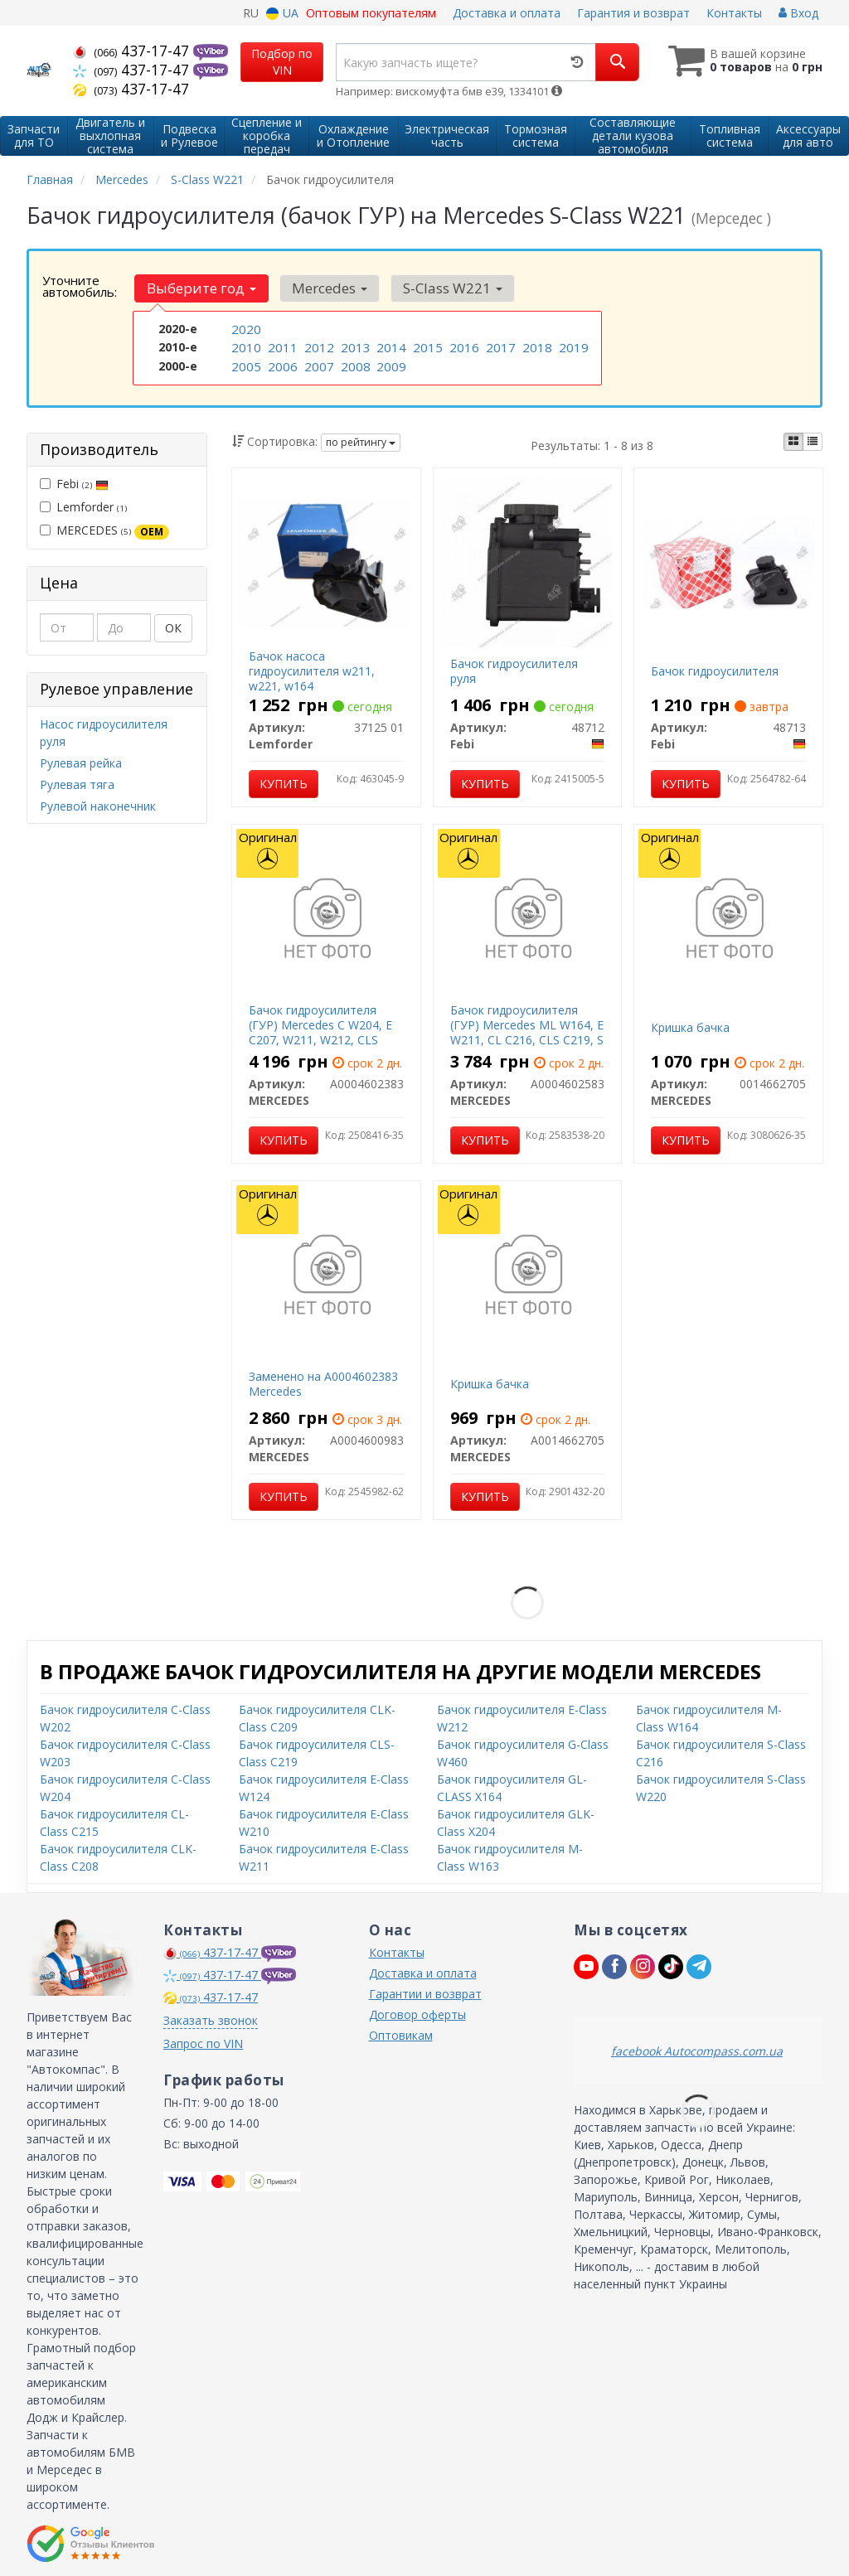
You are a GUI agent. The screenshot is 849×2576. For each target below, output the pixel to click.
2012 (317, 346)
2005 (244, 363)
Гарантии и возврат (425, 1992)
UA (282, 13)
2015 (426, 346)
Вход (798, 13)
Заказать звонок (210, 2018)
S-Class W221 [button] (442, 288)
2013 (354, 346)
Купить (284, 782)
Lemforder (83, 506)
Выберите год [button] (200, 288)
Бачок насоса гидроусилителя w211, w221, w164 (312, 669)
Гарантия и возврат (633, 13)
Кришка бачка (690, 1026)
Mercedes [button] (323, 288)
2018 (535, 346)
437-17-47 (133, 51)
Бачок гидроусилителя (715, 669)
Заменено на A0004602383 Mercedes (323, 1382)
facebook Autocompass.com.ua (697, 2049)
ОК (173, 627)
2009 (389, 363)
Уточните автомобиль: (79, 286)
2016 (462, 346)
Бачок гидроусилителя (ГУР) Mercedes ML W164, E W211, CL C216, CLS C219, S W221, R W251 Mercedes (527, 1031)
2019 (572, 346)
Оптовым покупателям (371, 13)
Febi (74, 483)
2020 (244, 329)
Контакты (734, 13)
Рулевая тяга (77, 783)
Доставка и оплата (506, 13)
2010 (244, 346)
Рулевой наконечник (98, 804)
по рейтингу (360, 441)
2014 (389, 346)
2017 (499, 346)
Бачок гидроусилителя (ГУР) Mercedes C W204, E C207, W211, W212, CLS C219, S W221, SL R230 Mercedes (320, 1038)
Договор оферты (417, 2013)
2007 (317, 363)
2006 (281, 363)
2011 (281, 346)
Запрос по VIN (203, 2042)
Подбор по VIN (282, 62)
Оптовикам (401, 2033)
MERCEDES (104, 529)
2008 (354, 363)
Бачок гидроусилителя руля (514, 669)
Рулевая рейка (81, 761)
